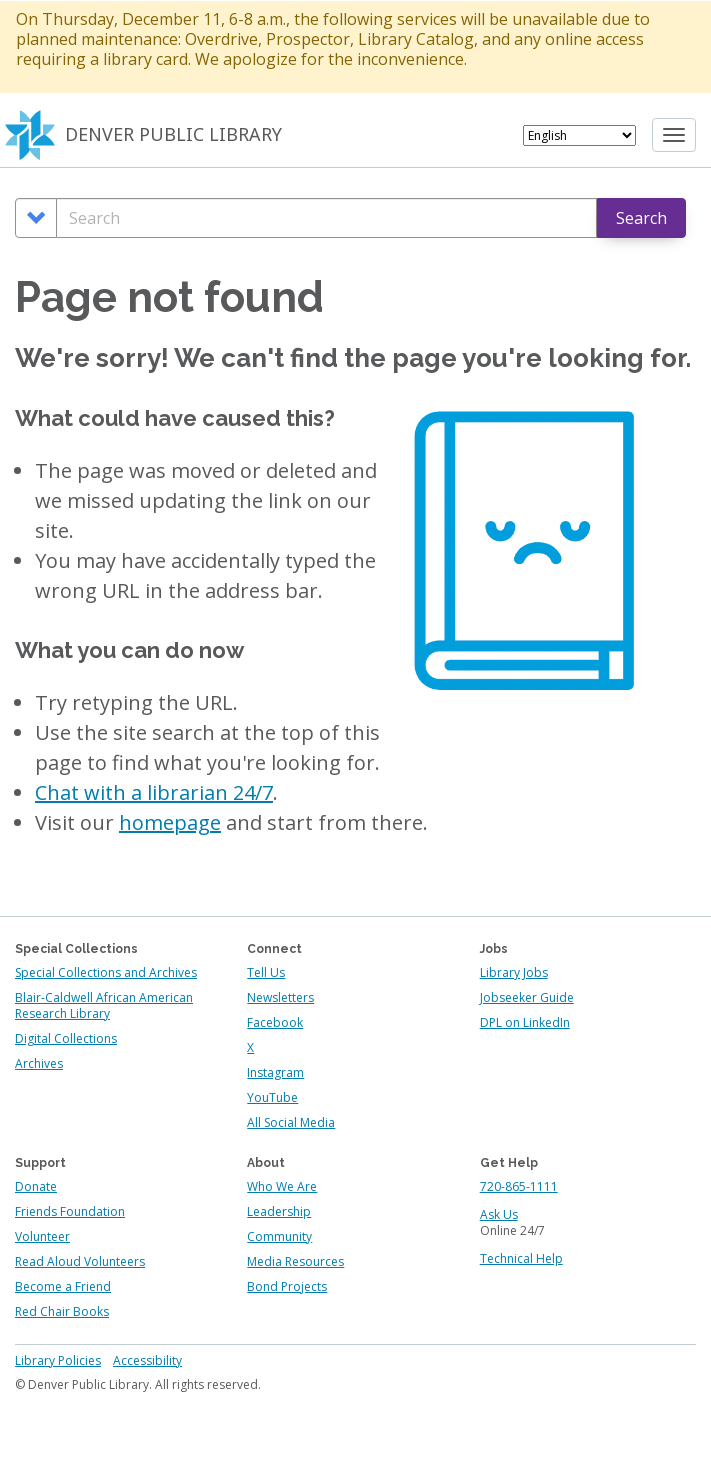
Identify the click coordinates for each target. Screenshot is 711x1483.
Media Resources (295, 1261)
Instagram (275, 1072)
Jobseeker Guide (527, 997)
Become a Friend (63, 1286)
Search (641, 218)
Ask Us (499, 1214)
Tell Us (266, 972)
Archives (39, 1063)
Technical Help (521, 1258)
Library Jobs (514, 972)
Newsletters (280, 997)
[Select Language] (579, 135)
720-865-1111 (519, 1186)
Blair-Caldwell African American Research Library (104, 1005)
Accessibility (147, 1360)
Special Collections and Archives (106, 972)
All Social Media (291, 1122)
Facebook (275, 1022)
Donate (36, 1186)
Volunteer (42, 1236)
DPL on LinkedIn (525, 1022)
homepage (170, 822)
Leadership (279, 1211)
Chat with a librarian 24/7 (154, 792)
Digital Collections (66, 1038)
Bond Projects (287, 1286)
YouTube (272, 1097)
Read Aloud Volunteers (80, 1261)
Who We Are (282, 1186)
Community (279, 1236)
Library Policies (58, 1360)
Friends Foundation (70, 1211)
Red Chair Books (62, 1311)
